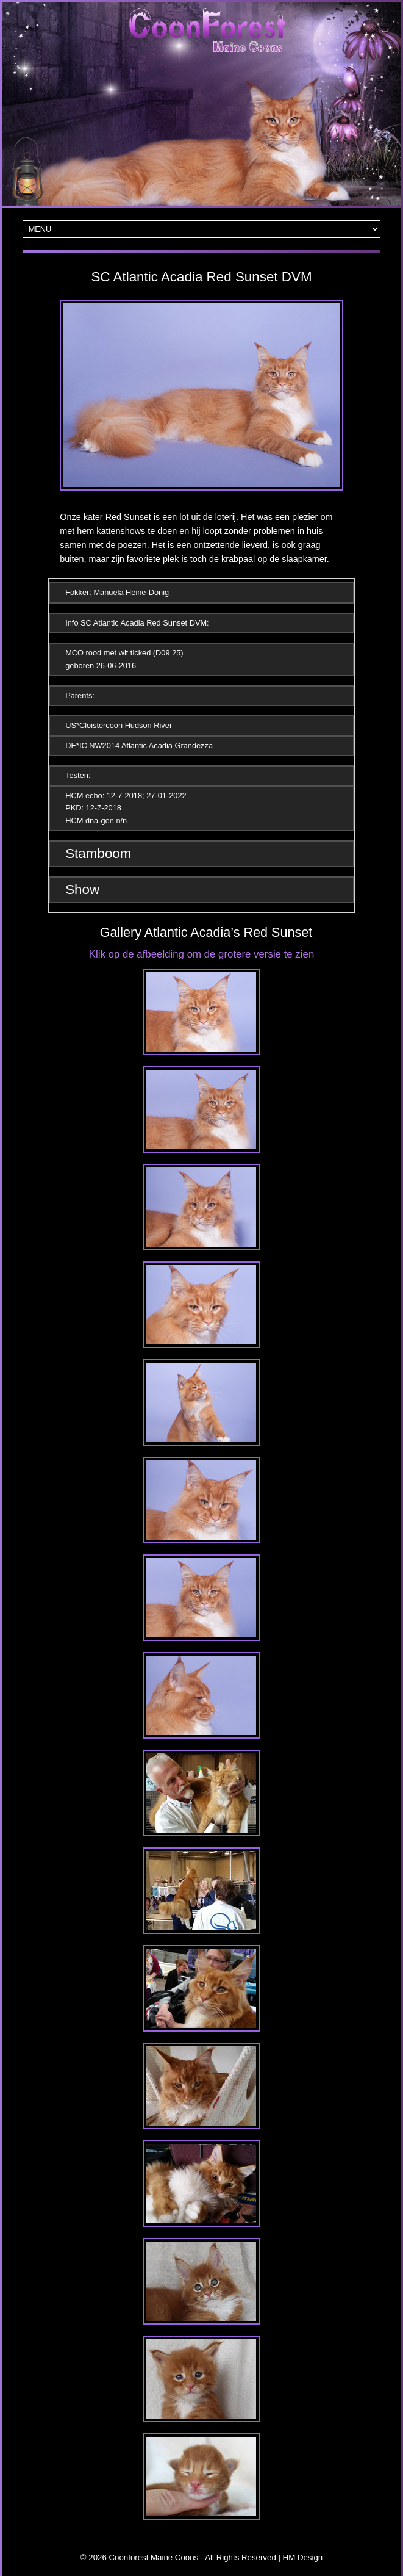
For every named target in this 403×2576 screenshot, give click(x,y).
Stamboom (98, 853)
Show (82, 889)
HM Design (303, 2557)
